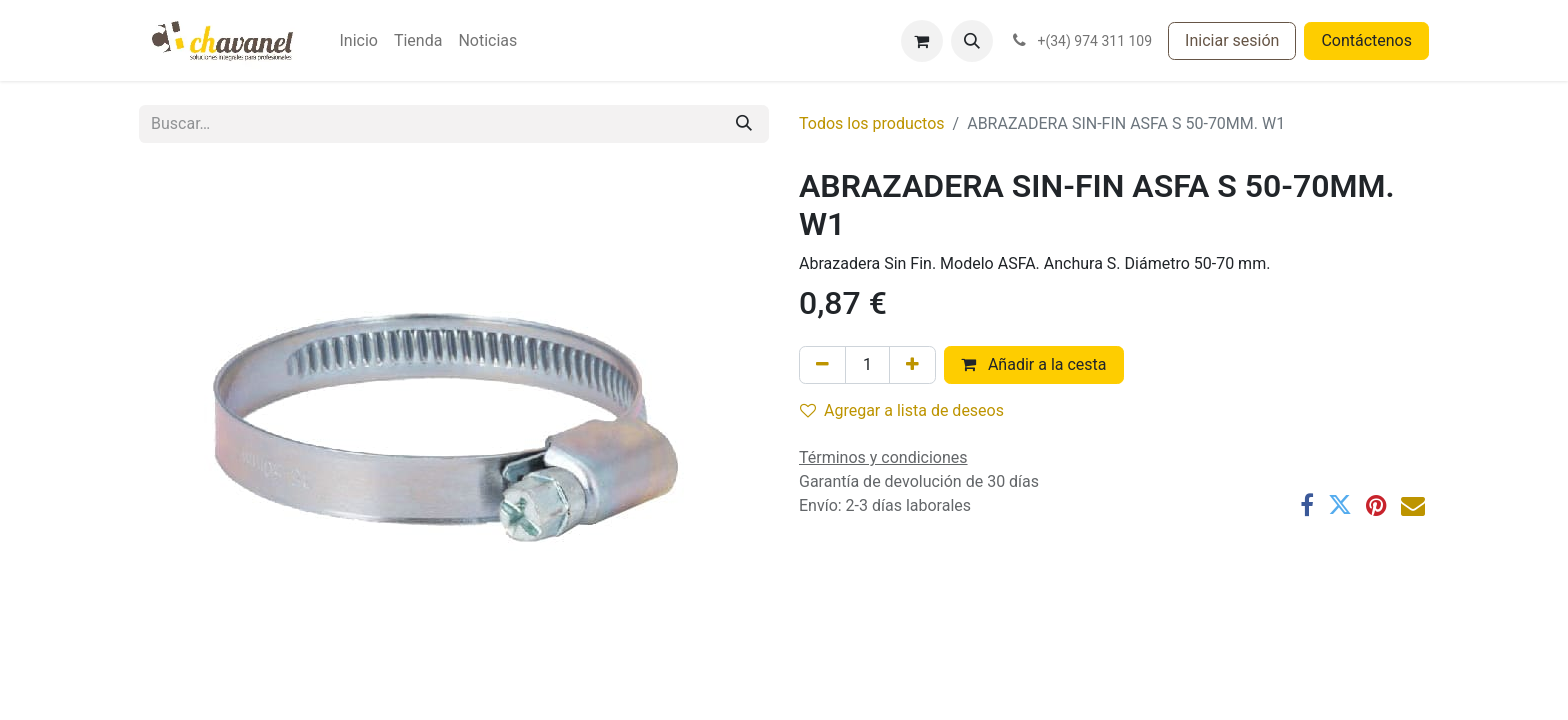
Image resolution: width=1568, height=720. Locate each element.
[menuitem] (358, 41)
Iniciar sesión (1232, 40)
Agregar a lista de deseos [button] (902, 410)
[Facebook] (1307, 505)
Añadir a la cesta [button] (1034, 364)
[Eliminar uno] (822, 365)
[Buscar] (744, 124)
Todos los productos (872, 123)
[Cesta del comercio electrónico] (922, 41)
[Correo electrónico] (1413, 505)
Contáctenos (1366, 40)
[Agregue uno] (912, 365)
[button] (972, 41)
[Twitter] (1340, 505)
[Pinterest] (1376, 505)
